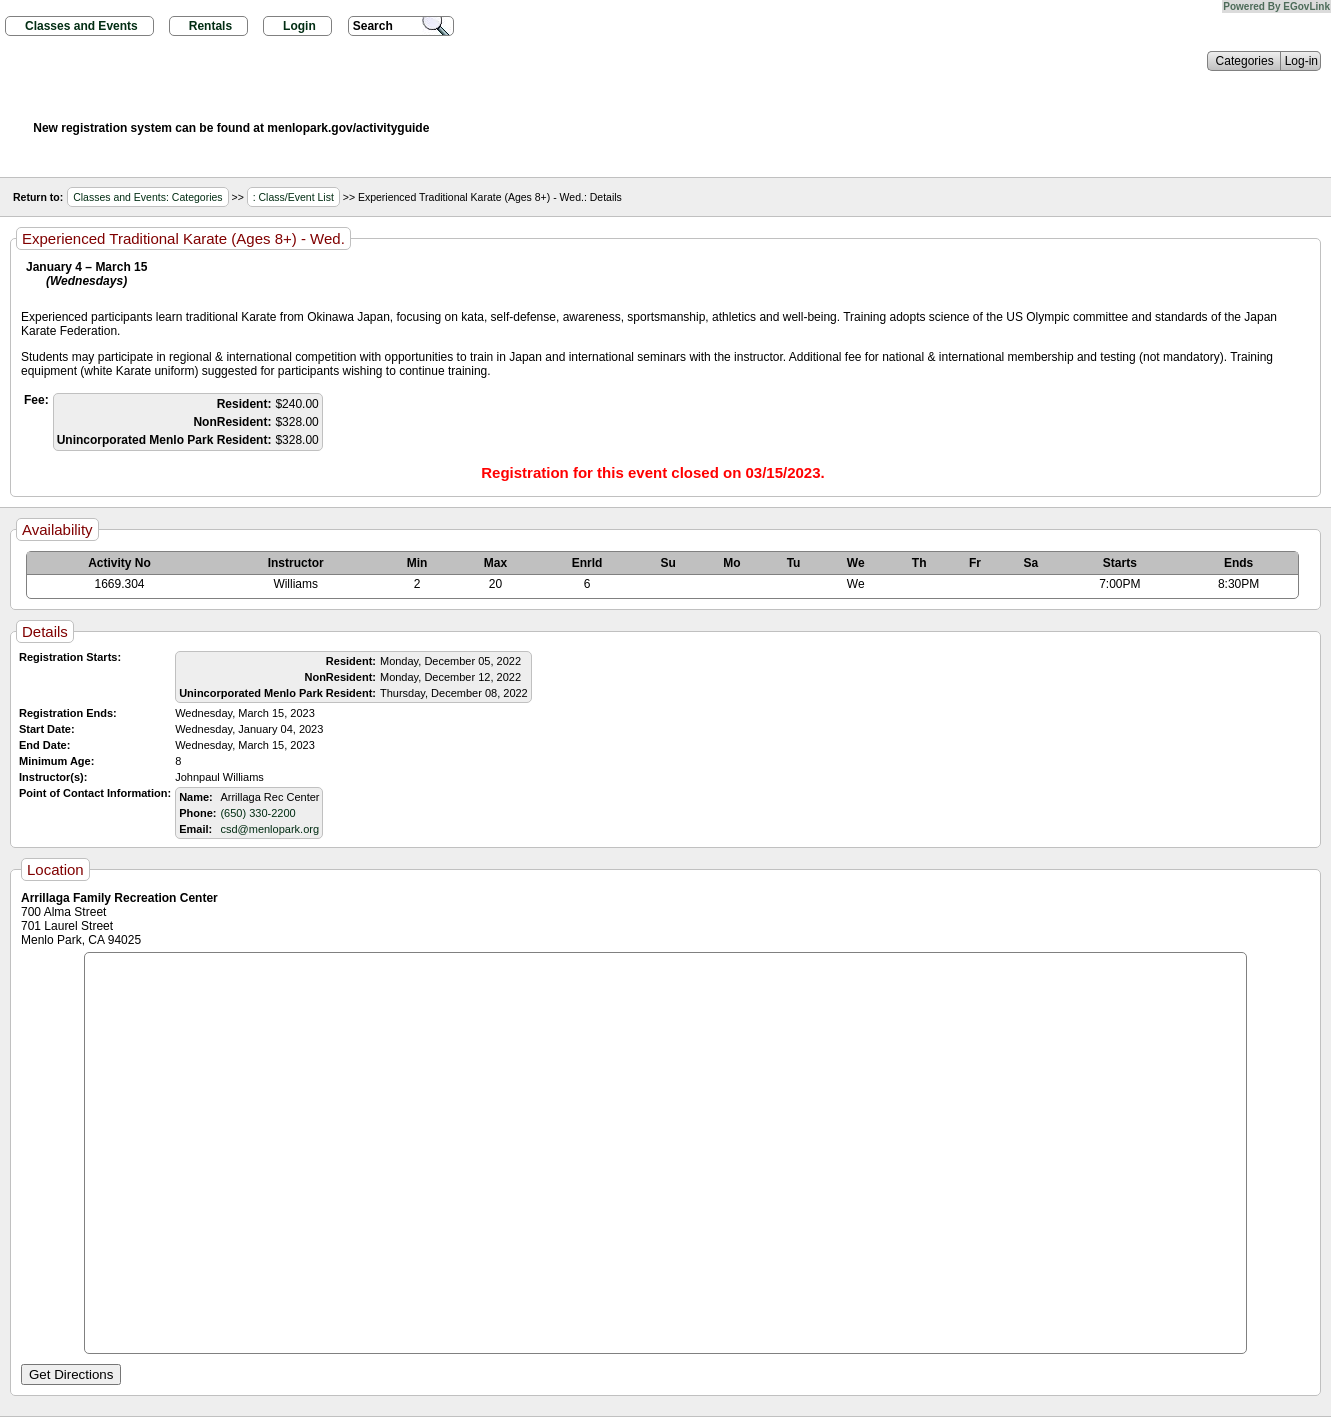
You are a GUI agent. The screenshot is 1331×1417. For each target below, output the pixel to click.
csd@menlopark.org (269, 829)
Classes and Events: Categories (147, 197)
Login (299, 26)
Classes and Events (81, 26)
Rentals (210, 26)
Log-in (1301, 61)
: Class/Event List (293, 197)
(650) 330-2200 (257, 813)
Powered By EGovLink (1276, 6)
